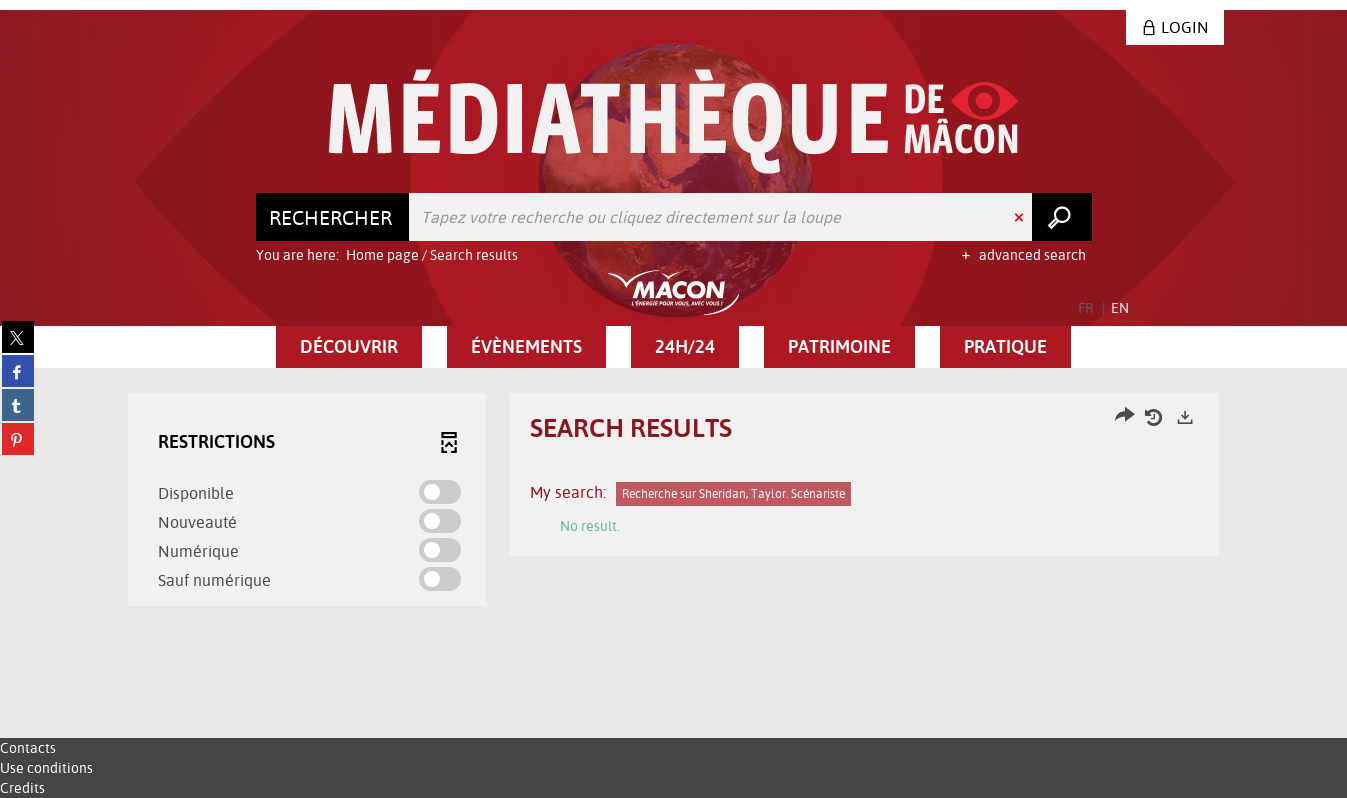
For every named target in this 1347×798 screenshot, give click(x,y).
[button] (349, 347)
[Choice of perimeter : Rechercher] (333, 217)
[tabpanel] (674, 502)
